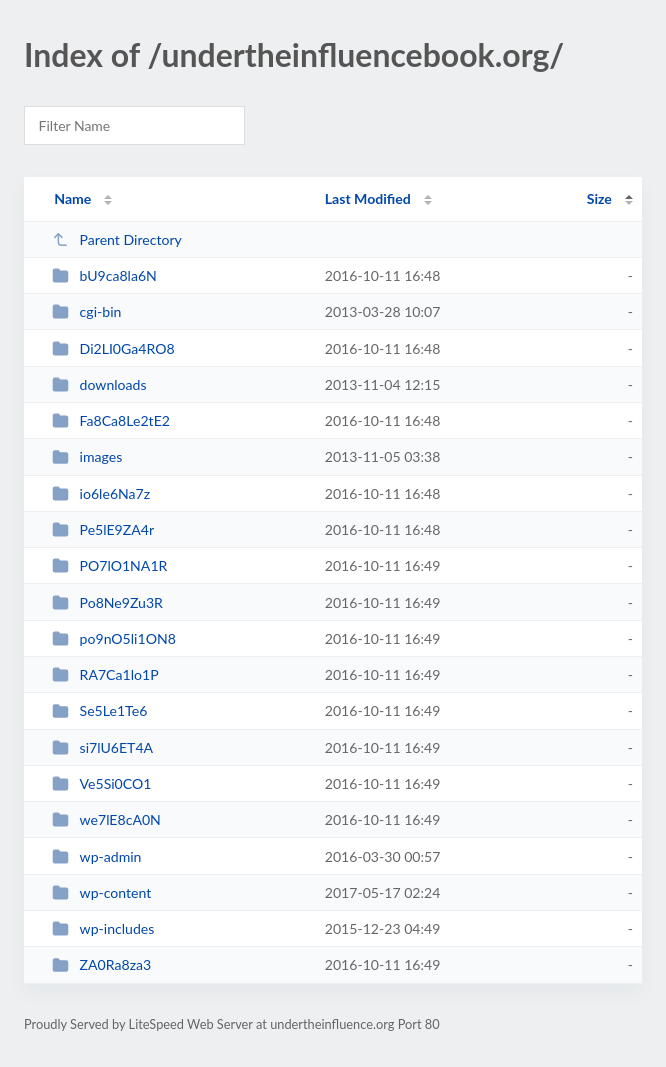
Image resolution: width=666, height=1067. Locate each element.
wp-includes (103, 928)
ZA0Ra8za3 (101, 964)
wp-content (101, 892)
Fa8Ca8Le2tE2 (111, 420)
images (87, 456)
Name (72, 198)
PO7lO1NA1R (109, 565)
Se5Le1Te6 (99, 710)
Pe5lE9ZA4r (103, 529)
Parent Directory (117, 239)
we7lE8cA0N (106, 819)
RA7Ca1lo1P (105, 674)
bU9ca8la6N (104, 275)
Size (599, 198)
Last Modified (368, 198)
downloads (99, 384)
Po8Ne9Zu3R (107, 602)
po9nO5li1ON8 (114, 638)
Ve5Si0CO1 (101, 783)
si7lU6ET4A (102, 747)
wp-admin (96, 856)
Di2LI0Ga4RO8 (113, 348)
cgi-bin (86, 311)
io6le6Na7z (101, 493)
